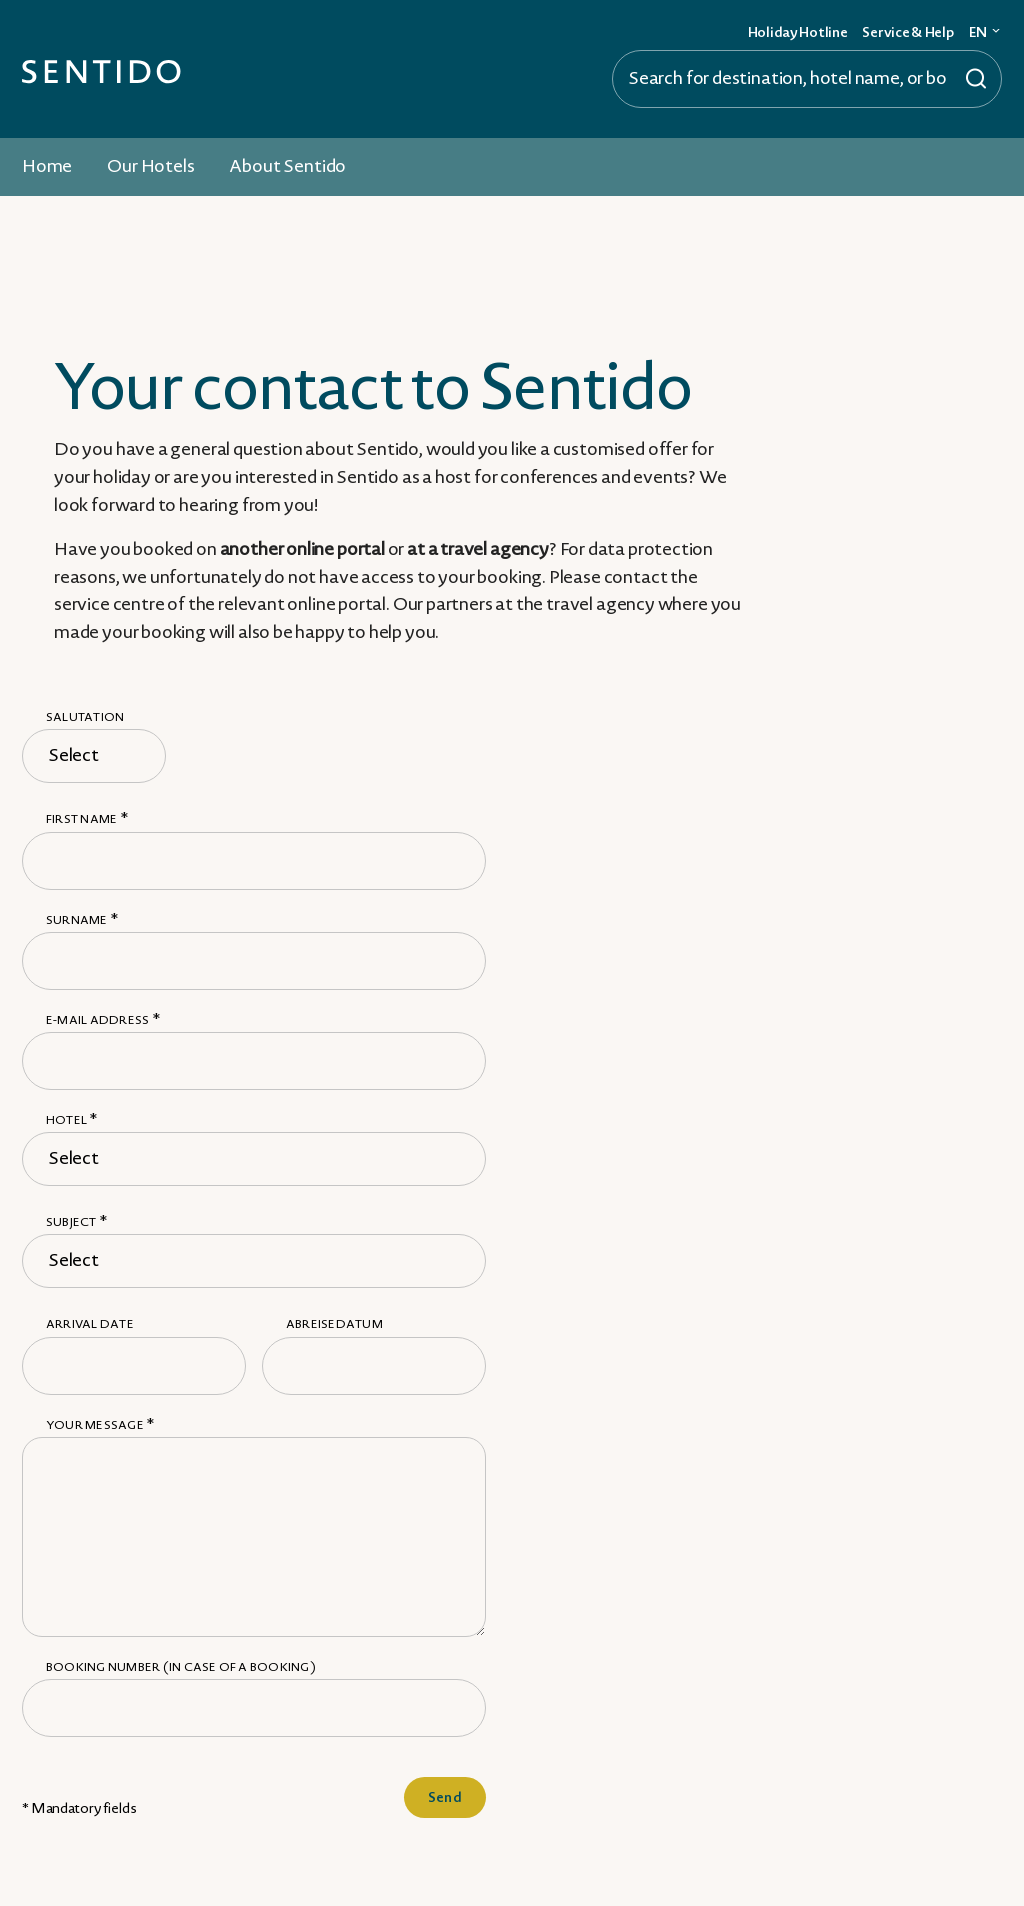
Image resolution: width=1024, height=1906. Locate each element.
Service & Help (907, 32)
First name (87, 819)
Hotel (72, 1120)
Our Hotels (150, 166)
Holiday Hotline (798, 32)
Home (47, 166)
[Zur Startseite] (102, 70)
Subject (76, 1222)
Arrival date (90, 1324)
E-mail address (103, 1020)
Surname (82, 920)
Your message (100, 1425)
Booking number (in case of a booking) (181, 1667)
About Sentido (287, 166)
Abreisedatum (334, 1324)
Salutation (85, 717)
